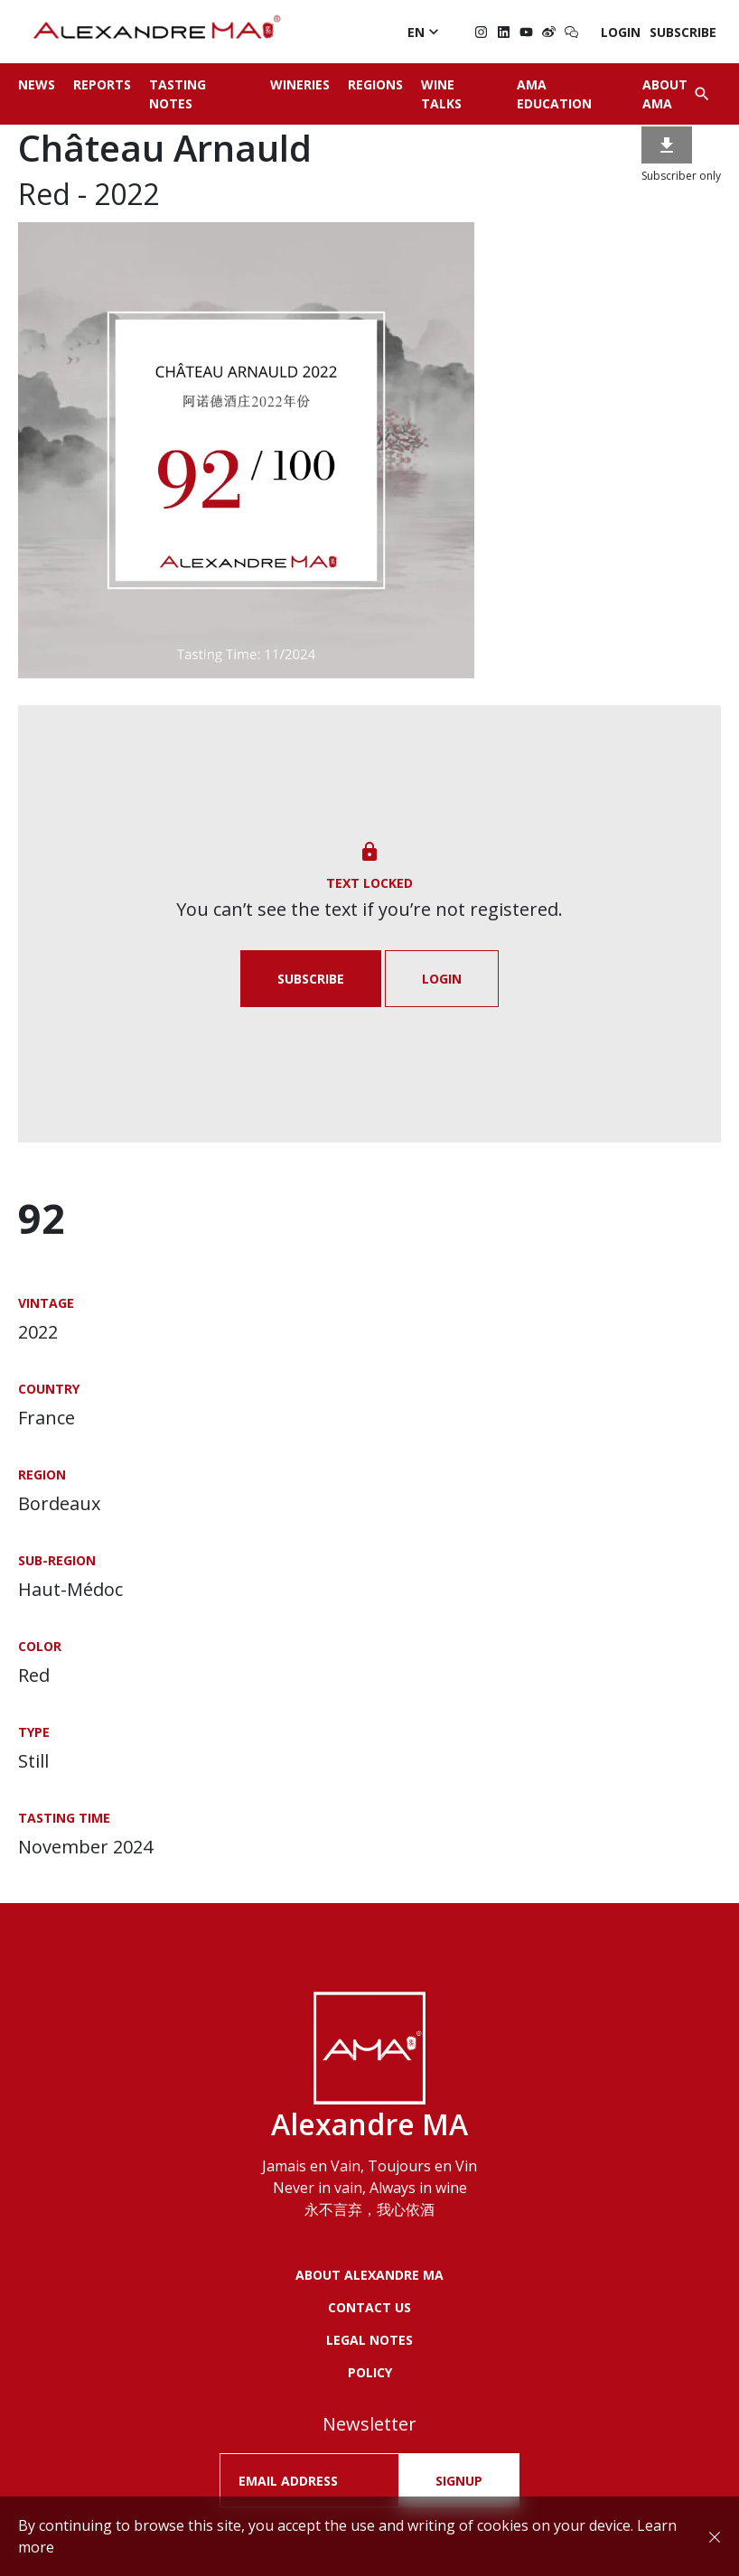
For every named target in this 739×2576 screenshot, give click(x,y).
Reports (102, 84)
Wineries (300, 84)
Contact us (369, 2307)
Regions (375, 84)
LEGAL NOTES (369, 2339)
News (36, 84)
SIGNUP (458, 2480)
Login (621, 32)
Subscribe (683, 32)
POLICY (370, 2372)
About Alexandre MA (369, 2274)
